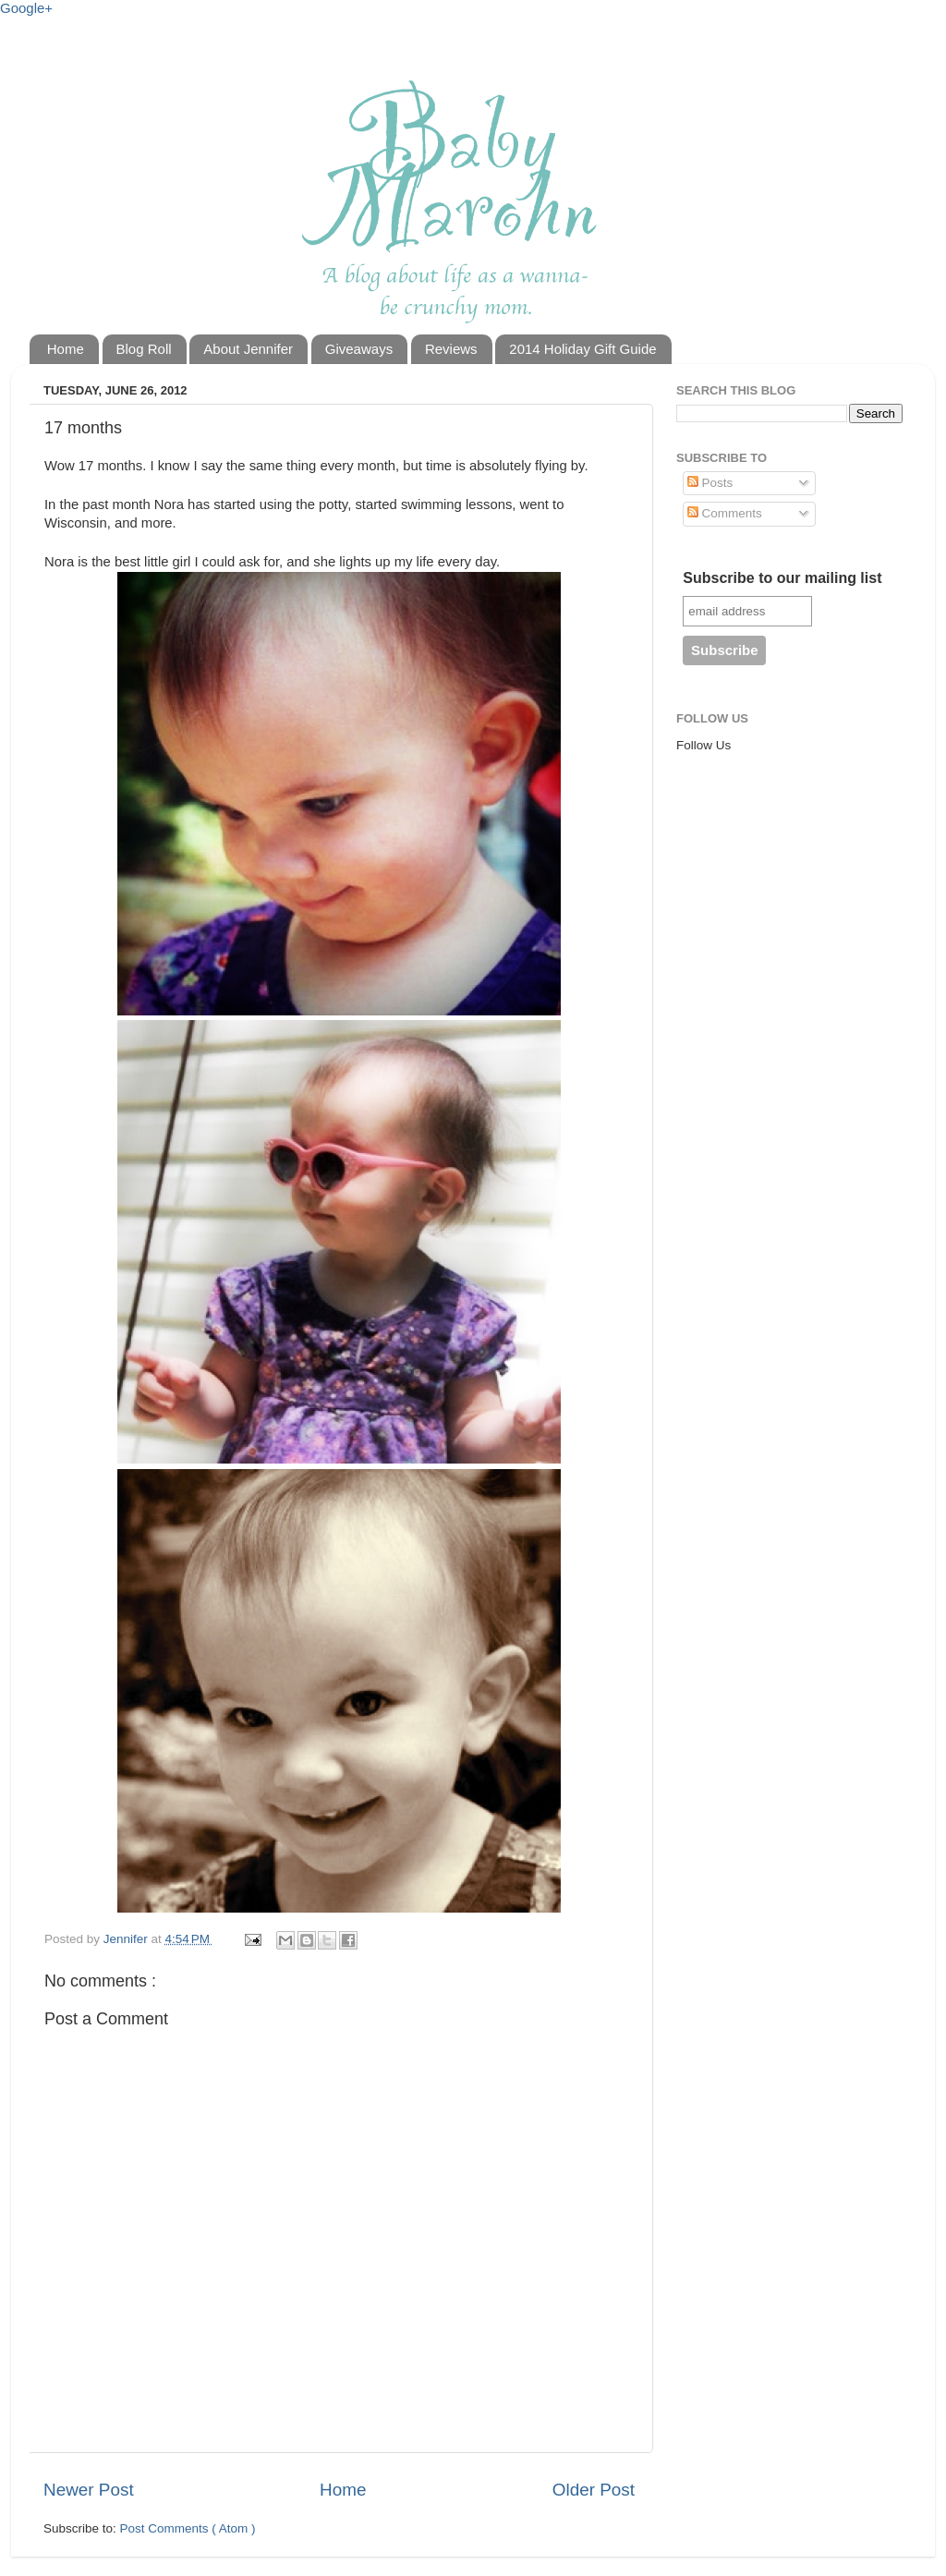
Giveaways (359, 349)
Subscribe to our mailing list (782, 578)
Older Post (593, 2489)
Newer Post (88, 2489)
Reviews (451, 349)
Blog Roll (144, 349)
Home (65, 349)
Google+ (26, 8)
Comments (724, 513)
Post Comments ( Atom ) (188, 2528)
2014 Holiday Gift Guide (582, 349)
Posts (710, 483)
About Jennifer (248, 349)
